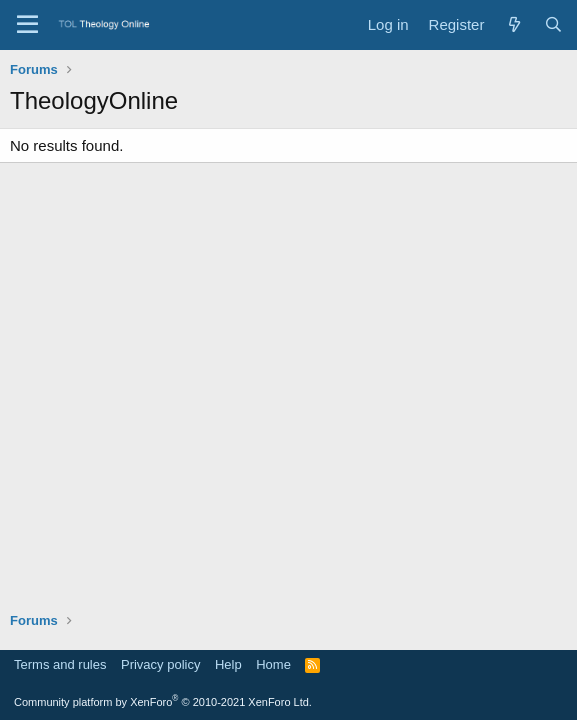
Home (273, 664)
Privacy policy (160, 664)
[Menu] (27, 25)
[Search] (553, 24)
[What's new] (513, 24)
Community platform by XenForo (163, 702)
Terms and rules (60, 664)
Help (228, 664)
